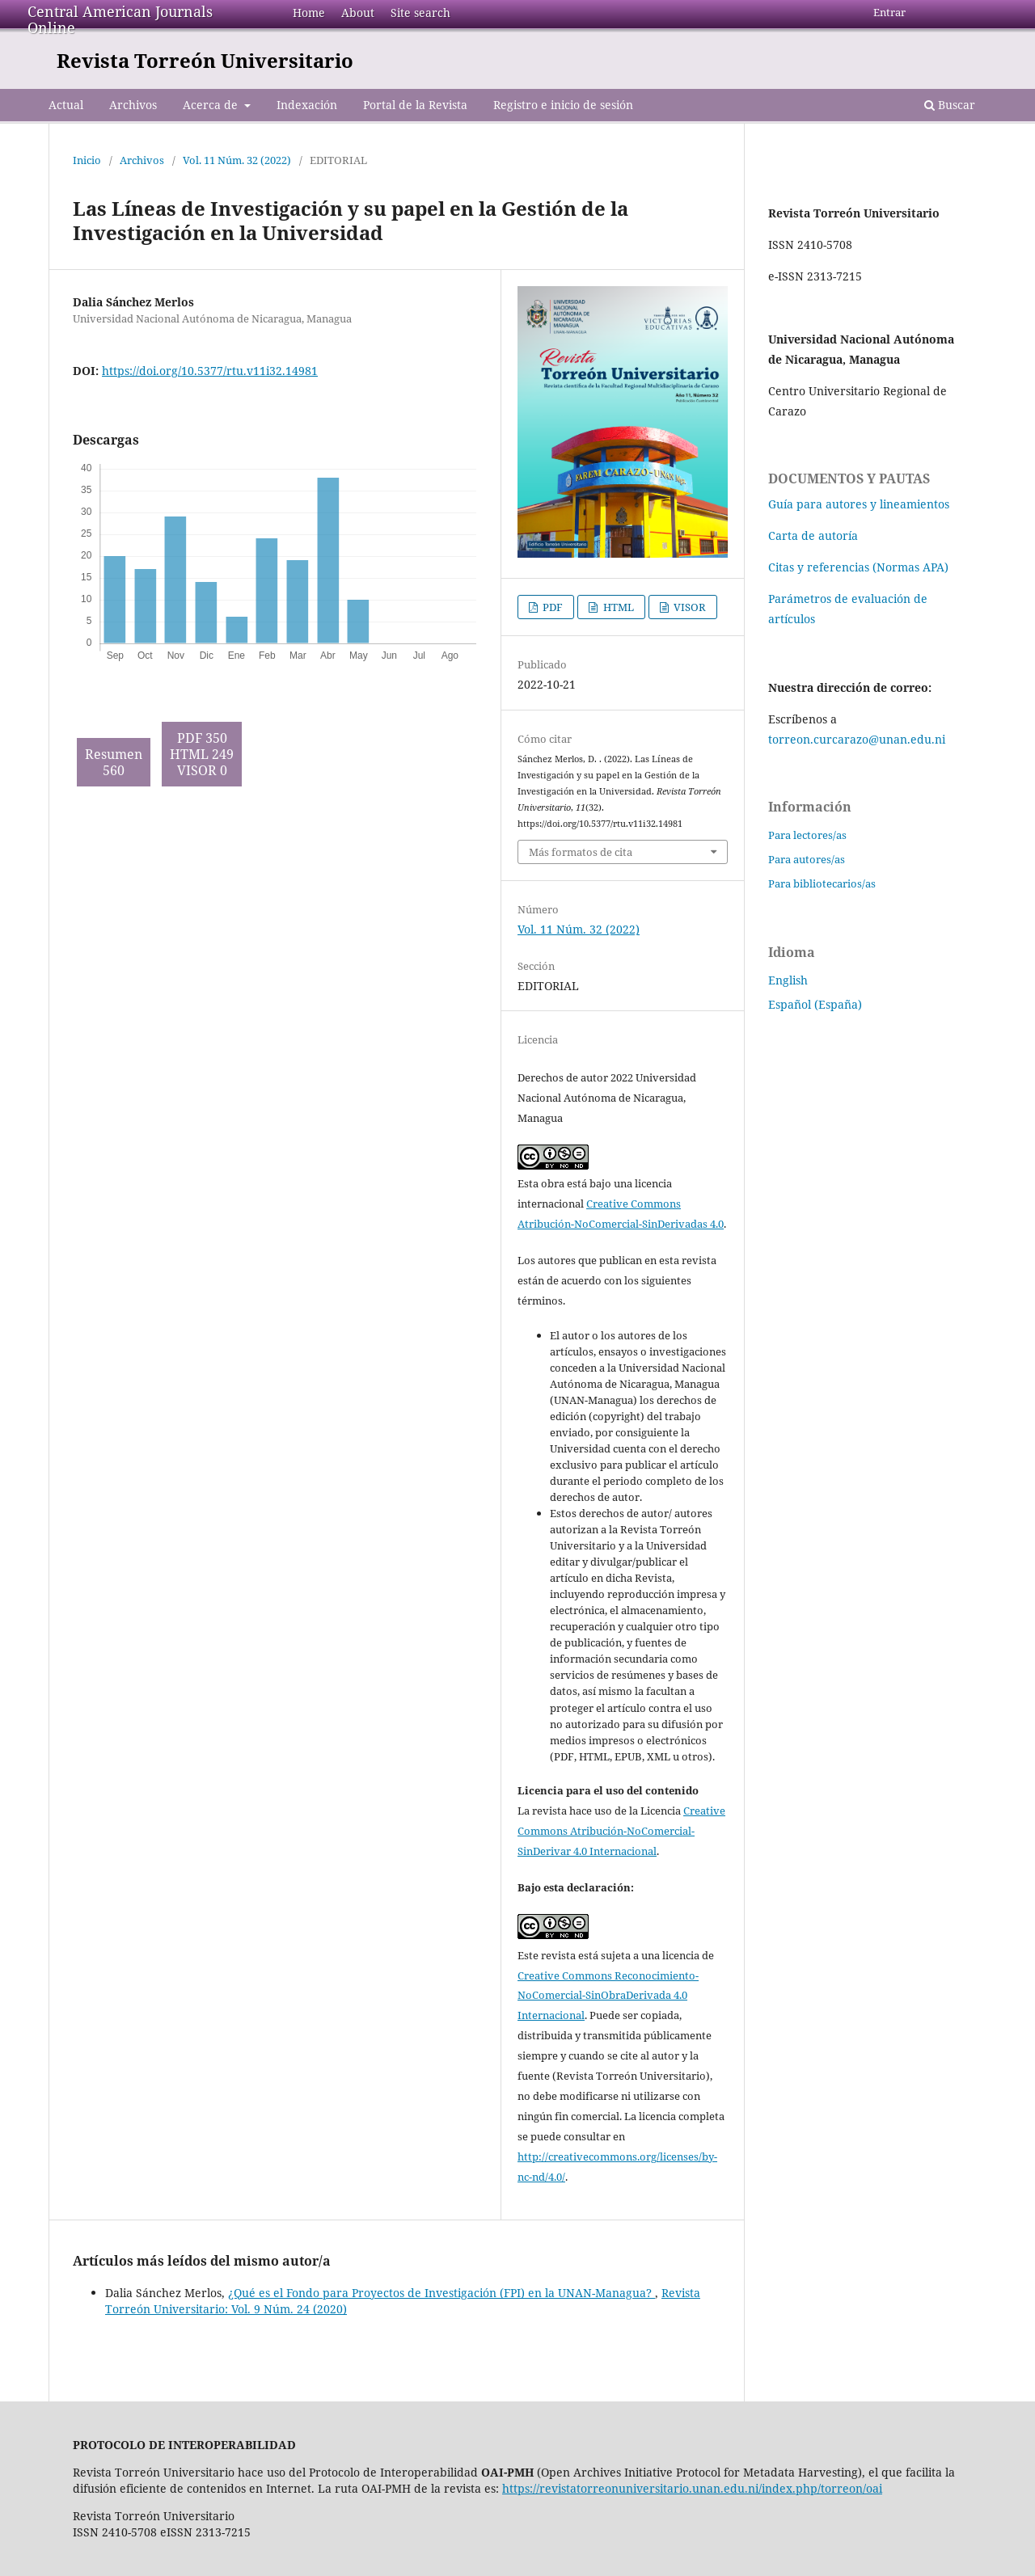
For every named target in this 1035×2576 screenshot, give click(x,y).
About (357, 12)
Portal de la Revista (415, 104)
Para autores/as (806, 859)
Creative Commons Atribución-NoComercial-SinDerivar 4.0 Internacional (621, 1830)
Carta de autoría (813, 535)
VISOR (688, 607)
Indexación (307, 104)
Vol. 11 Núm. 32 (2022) (237, 160)
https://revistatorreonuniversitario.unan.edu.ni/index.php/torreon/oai (692, 2488)
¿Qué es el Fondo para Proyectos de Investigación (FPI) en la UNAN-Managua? (441, 2292)
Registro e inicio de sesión (563, 104)
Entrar (889, 12)
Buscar (949, 104)
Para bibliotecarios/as (822, 883)
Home (309, 12)
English (788, 980)
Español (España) (815, 1004)
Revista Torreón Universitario (205, 60)
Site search (420, 12)
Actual (66, 104)
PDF (551, 607)
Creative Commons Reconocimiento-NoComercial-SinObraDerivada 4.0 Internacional (608, 1995)
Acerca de (212, 104)
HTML (617, 607)
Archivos (133, 104)
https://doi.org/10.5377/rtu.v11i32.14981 (210, 370)
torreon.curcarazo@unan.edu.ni (856, 739)
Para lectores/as (807, 835)
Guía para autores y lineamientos (858, 504)
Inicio (87, 160)
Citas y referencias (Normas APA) (858, 567)
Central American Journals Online (120, 19)
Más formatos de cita (580, 852)
